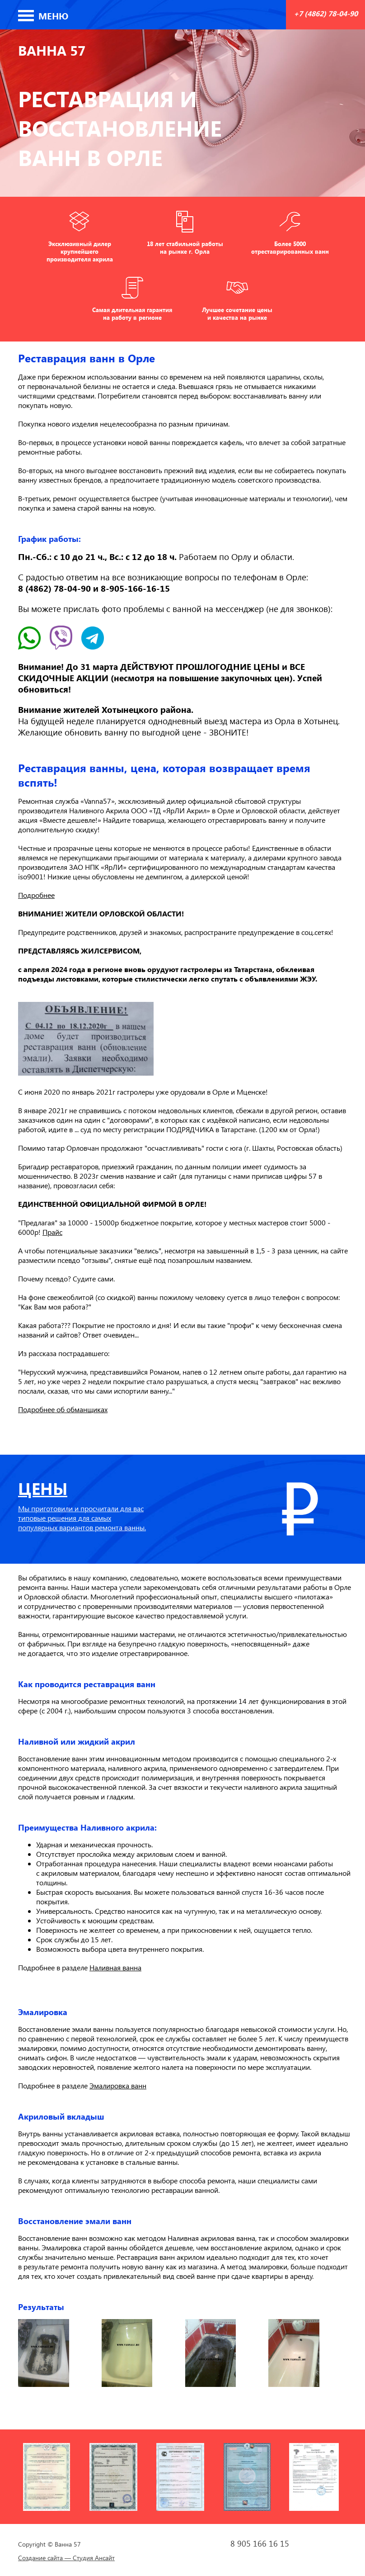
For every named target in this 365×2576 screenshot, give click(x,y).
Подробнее (36, 895)
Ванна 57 (51, 50)
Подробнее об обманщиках (63, 1409)
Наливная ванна (115, 1967)
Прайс (52, 1232)
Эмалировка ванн (117, 2085)
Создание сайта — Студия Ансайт (66, 2557)
